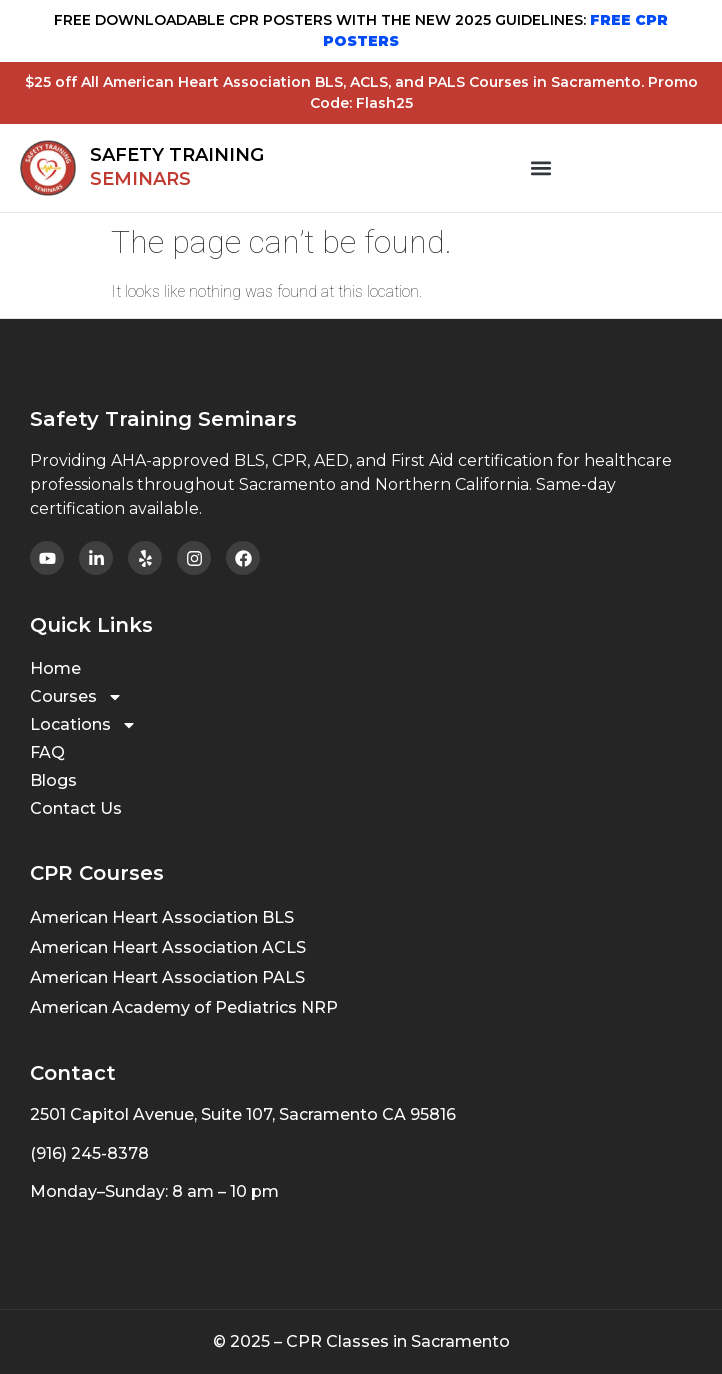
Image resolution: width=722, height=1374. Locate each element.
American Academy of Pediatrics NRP (184, 1007)
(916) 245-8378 (89, 1153)
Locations (83, 725)
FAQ (47, 752)
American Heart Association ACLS (168, 947)
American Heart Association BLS (162, 917)
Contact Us (76, 808)
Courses (76, 697)
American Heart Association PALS (167, 977)
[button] (541, 168)
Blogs (53, 780)
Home (55, 668)
